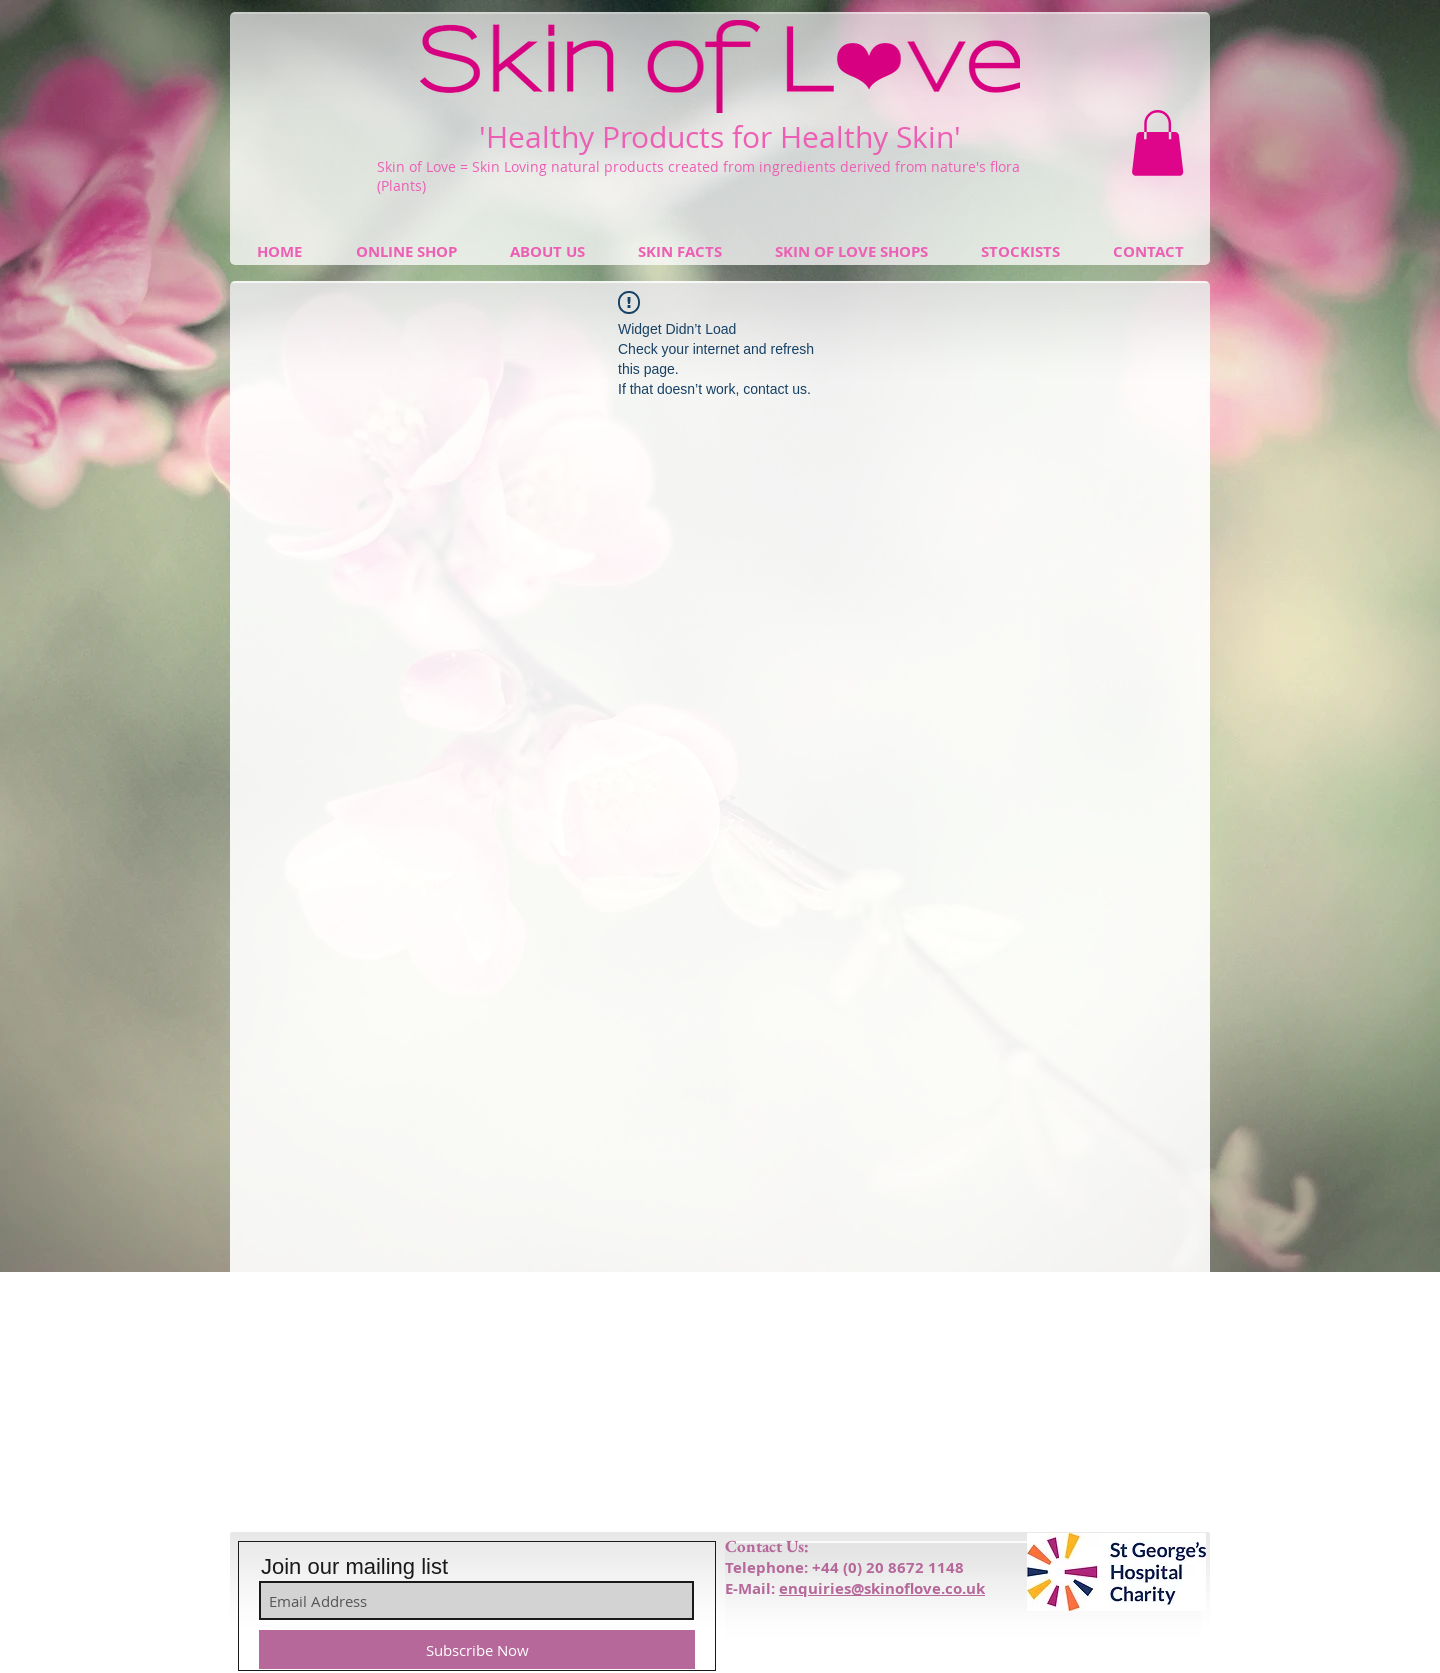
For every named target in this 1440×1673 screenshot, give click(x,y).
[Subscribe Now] (477, 1649)
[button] (1157, 143)
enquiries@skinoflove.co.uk (882, 1588)
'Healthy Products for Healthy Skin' (720, 137)
